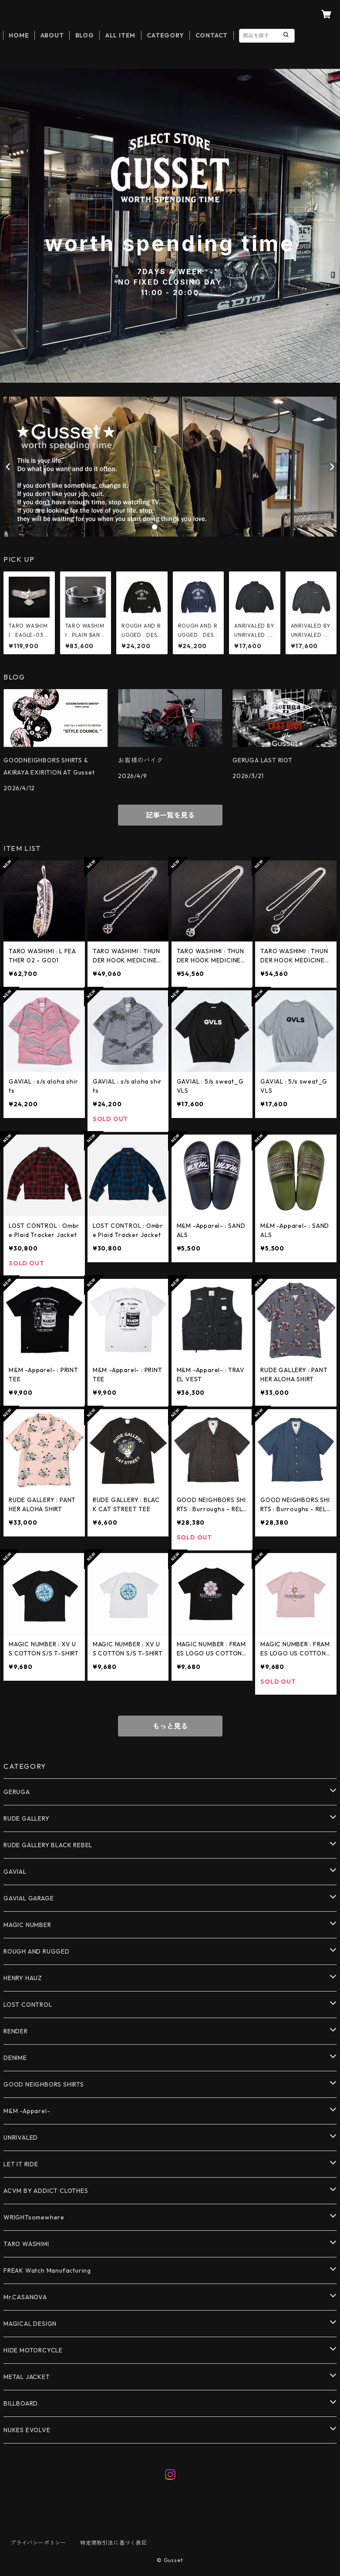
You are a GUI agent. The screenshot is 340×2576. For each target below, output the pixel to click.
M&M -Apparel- (26, 2111)
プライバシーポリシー (38, 2542)
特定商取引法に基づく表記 (113, 2542)
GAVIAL (15, 1872)
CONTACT (211, 35)
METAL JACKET (26, 2377)
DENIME (15, 2058)
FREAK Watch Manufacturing (47, 2270)
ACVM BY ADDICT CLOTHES (45, 2191)
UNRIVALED (20, 2137)
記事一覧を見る (170, 815)
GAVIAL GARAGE (28, 1898)
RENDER (15, 2031)
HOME (19, 35)
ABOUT (52, 35)
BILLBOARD (20, 2403)
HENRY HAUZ (22, 1978)
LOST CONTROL (27, 2004)
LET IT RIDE (20, 2164)
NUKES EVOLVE (26, 2430)
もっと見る (170, 1726)
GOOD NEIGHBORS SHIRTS (43, 2084)
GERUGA (16, 1792)
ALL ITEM (120, 35)
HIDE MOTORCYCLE (33, 2350)
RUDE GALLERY (26, 1818)
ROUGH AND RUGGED (36, 1951)
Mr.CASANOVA (25, 2297)
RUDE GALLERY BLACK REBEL (47, 1845)
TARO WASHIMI (26, 2244)
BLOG (84, 35)
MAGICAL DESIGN (30, 2324)
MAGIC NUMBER (27, 1925)
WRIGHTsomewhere (33, 2217)
